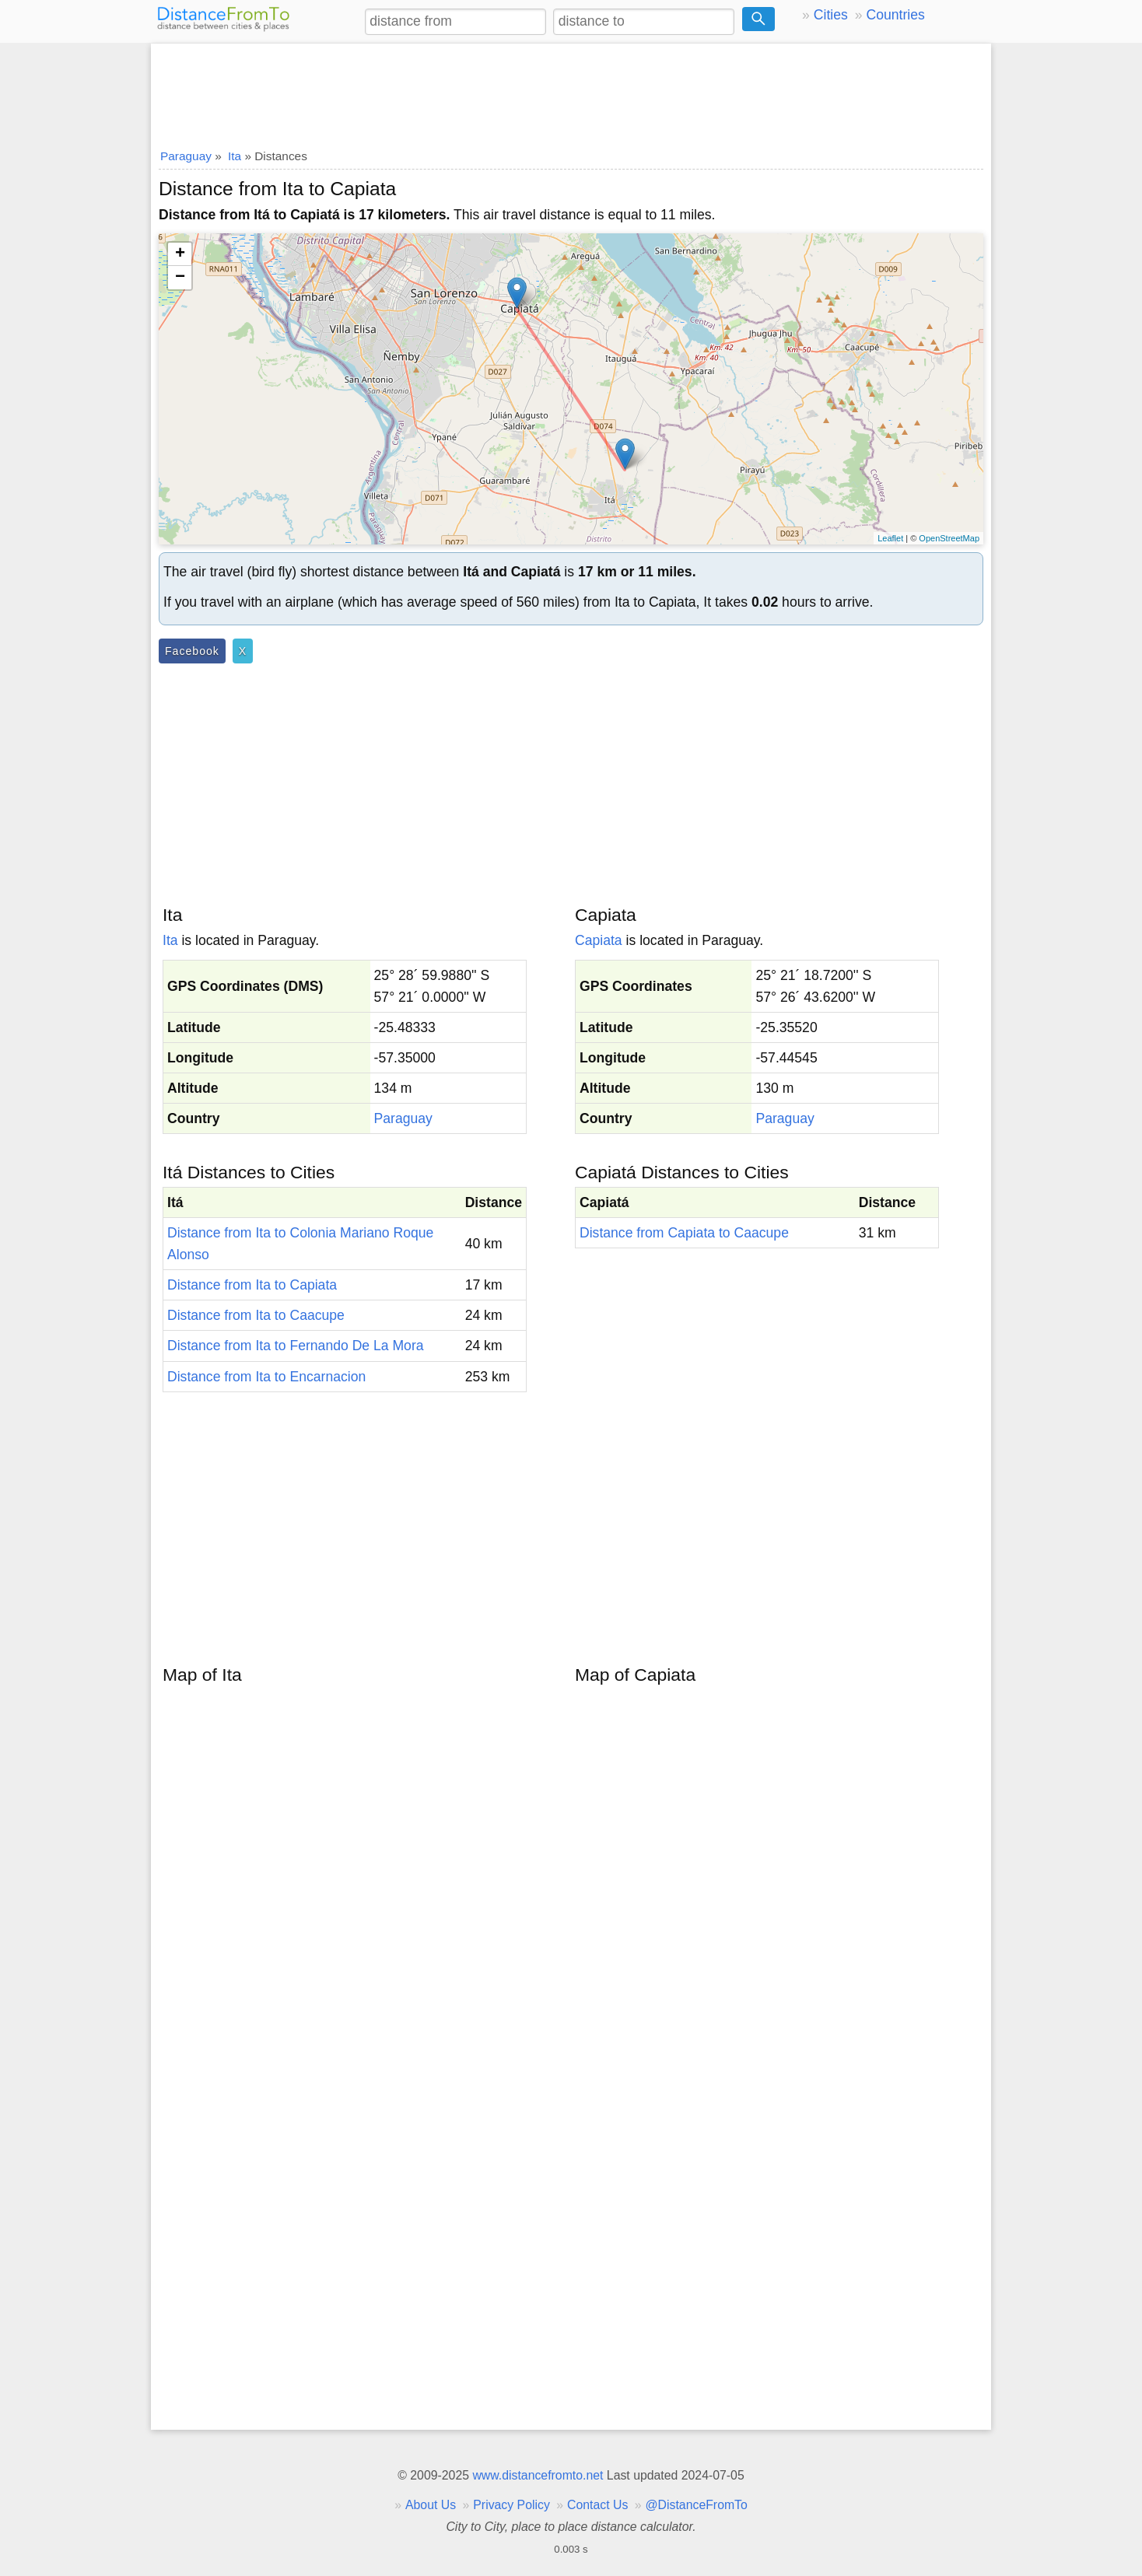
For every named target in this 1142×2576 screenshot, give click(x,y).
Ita (170, 940)
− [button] (180, 277)
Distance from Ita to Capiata (252, 1285)
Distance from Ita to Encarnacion (266, 1376)
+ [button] (180, 254)
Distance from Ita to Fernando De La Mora (295, 1345)
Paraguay (403, 1118)
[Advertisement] (571, 91)
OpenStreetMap (949, 538)
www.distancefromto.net (537, 2475)
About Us (430, 2504)
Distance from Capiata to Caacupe (684, 1233)
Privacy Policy (511, 2504)
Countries (895, 15)
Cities (831, 15)
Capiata (598, 940)
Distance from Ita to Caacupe (256, 1315)
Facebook (192, 651)
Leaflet (890, 538)
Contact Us (597, 2504)
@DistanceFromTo (697, 2504)
